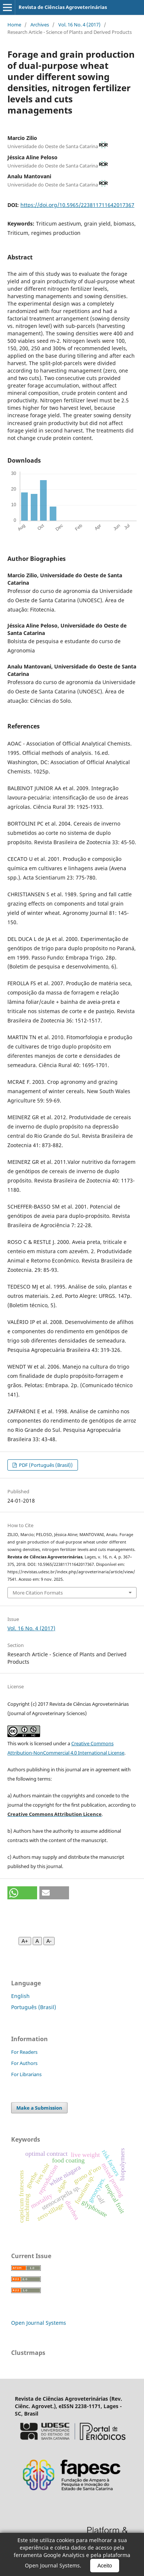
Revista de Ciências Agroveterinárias (63, 7)
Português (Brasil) (33, 2007)
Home (14, 24)
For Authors (24, 2063)
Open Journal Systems (38, 2322)
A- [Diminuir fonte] (49, 1941)
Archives (39, 24)
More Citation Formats (38, 1592)
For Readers (24, 2052)
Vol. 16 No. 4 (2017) (79, 24)
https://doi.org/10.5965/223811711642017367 (77, 204)
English (20, 1995)
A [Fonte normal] (37, 1941)
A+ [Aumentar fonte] (25, 1941)
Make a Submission (39, 2107)
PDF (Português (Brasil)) (45, 1465)
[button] (22, 1892)
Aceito (105, 2566)
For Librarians (26, 2074)
